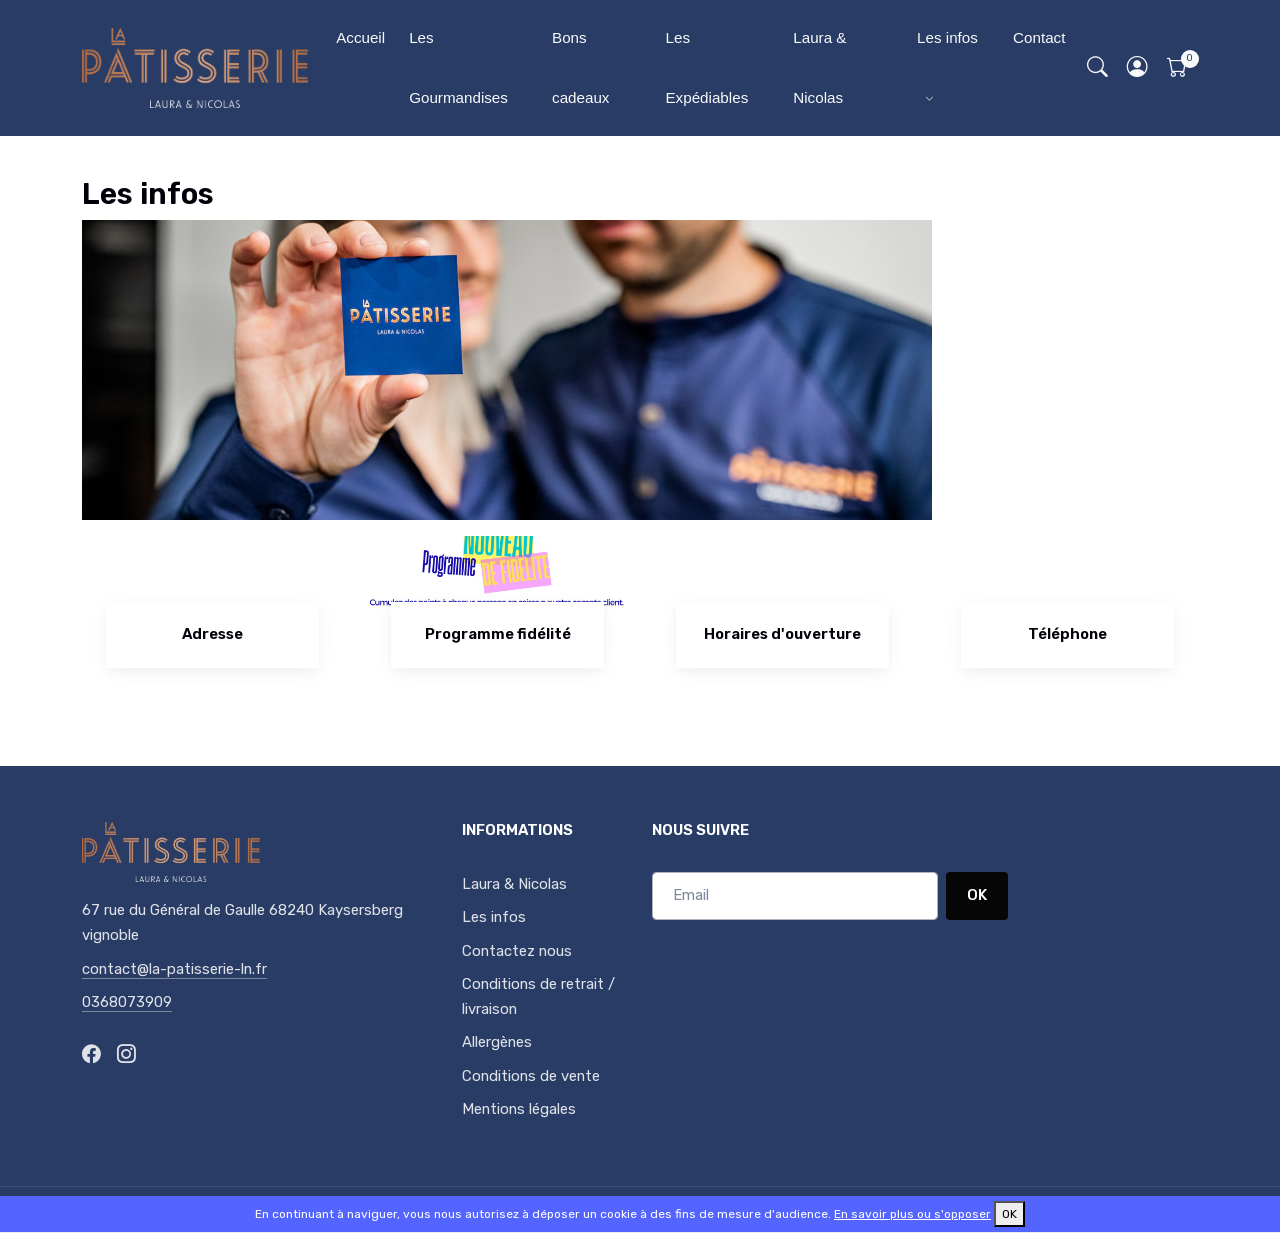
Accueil (360, 37)
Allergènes (497, 1042)
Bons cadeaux (580, 67)
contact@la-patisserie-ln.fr (174, 969)
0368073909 (127, 1002)
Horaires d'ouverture (782, 634)
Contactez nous (517, 951)
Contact (1039, 37)
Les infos (947, 37)
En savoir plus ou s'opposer (912, 1214)
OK (977, 895)
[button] (1138, 68)
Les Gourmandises (458, 67)
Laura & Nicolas (819, 67)
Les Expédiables (706, 67)
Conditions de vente (531, 1076)
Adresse (212, 634)
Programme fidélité (498, 634)
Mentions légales (519, 1109)
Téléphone (1067, 634)
